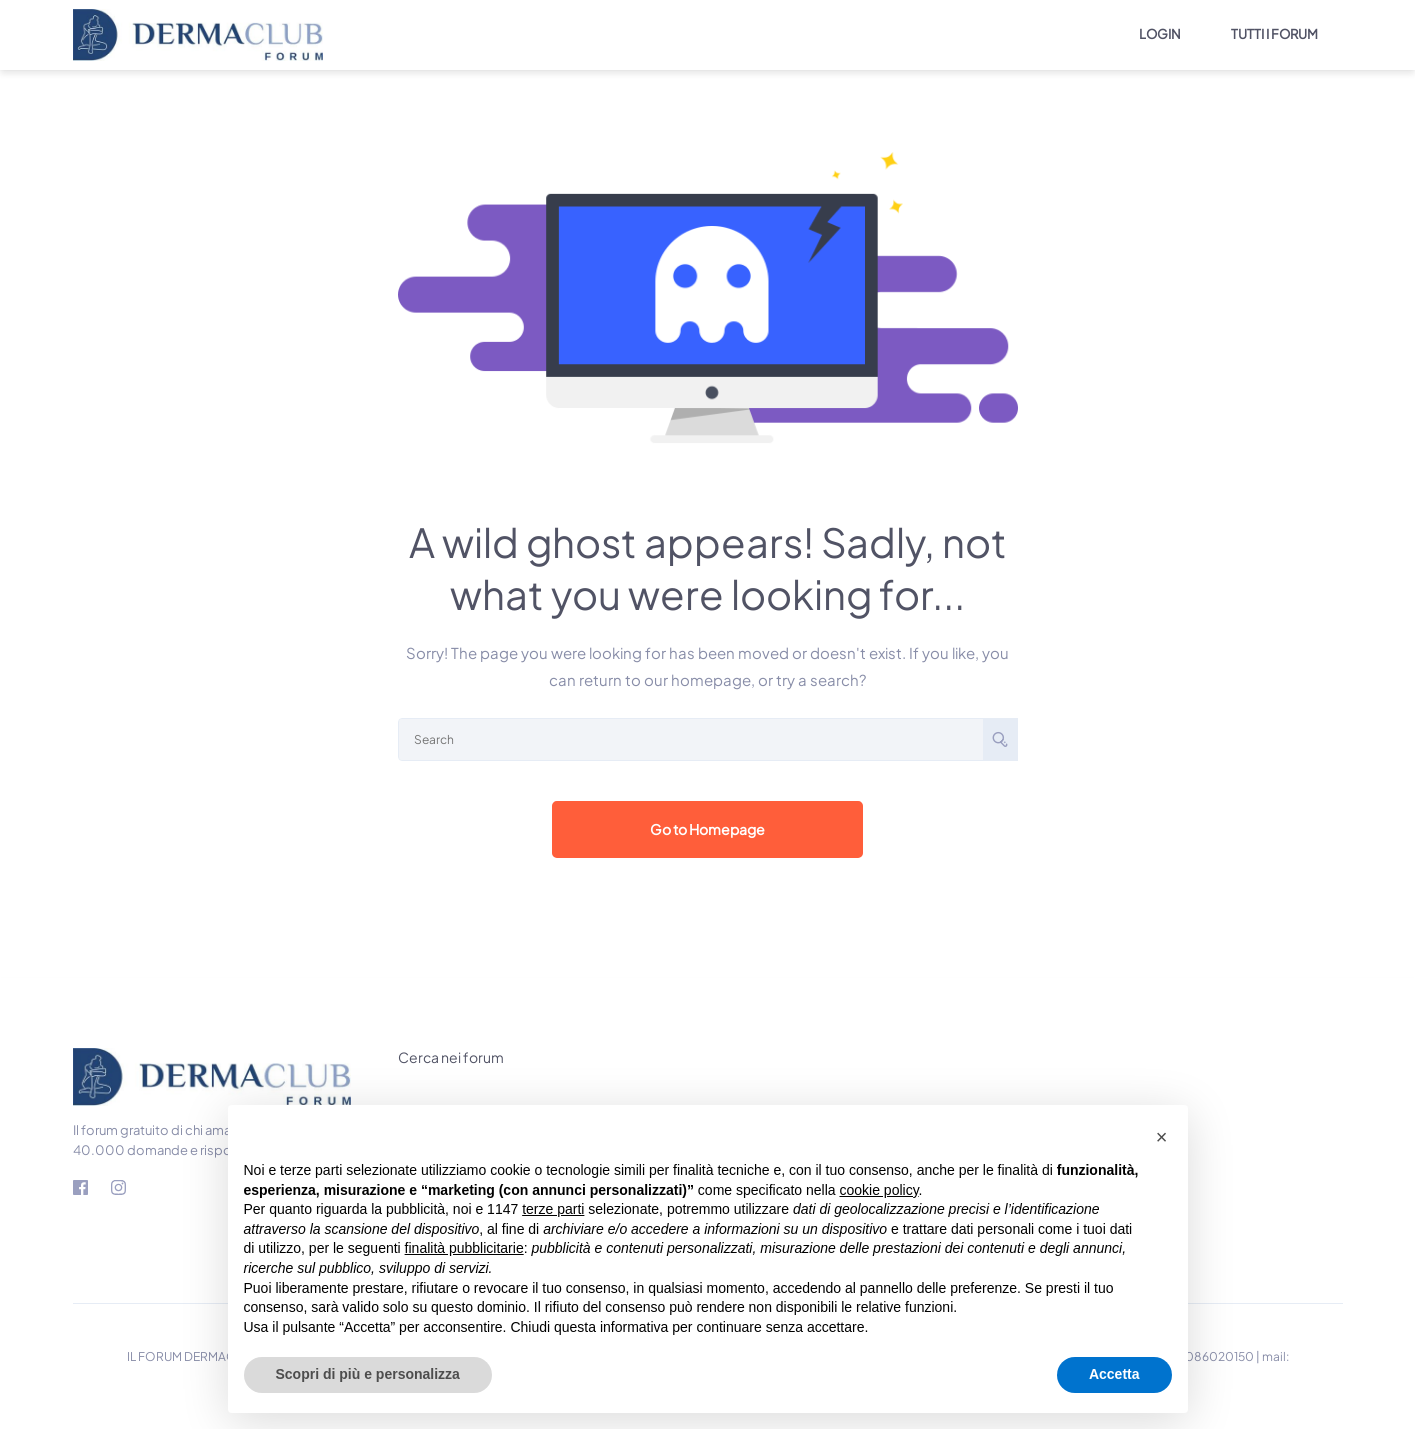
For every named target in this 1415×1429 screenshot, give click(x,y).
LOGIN (1160, 34)
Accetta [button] (1114, 1374)
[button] (1162, 1137)
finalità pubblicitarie (464, 1248)
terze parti (553, 1209)
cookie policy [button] (878, 1190)
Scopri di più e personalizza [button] (368, 1374)
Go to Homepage (707, 829)
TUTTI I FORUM (1274, 34)
